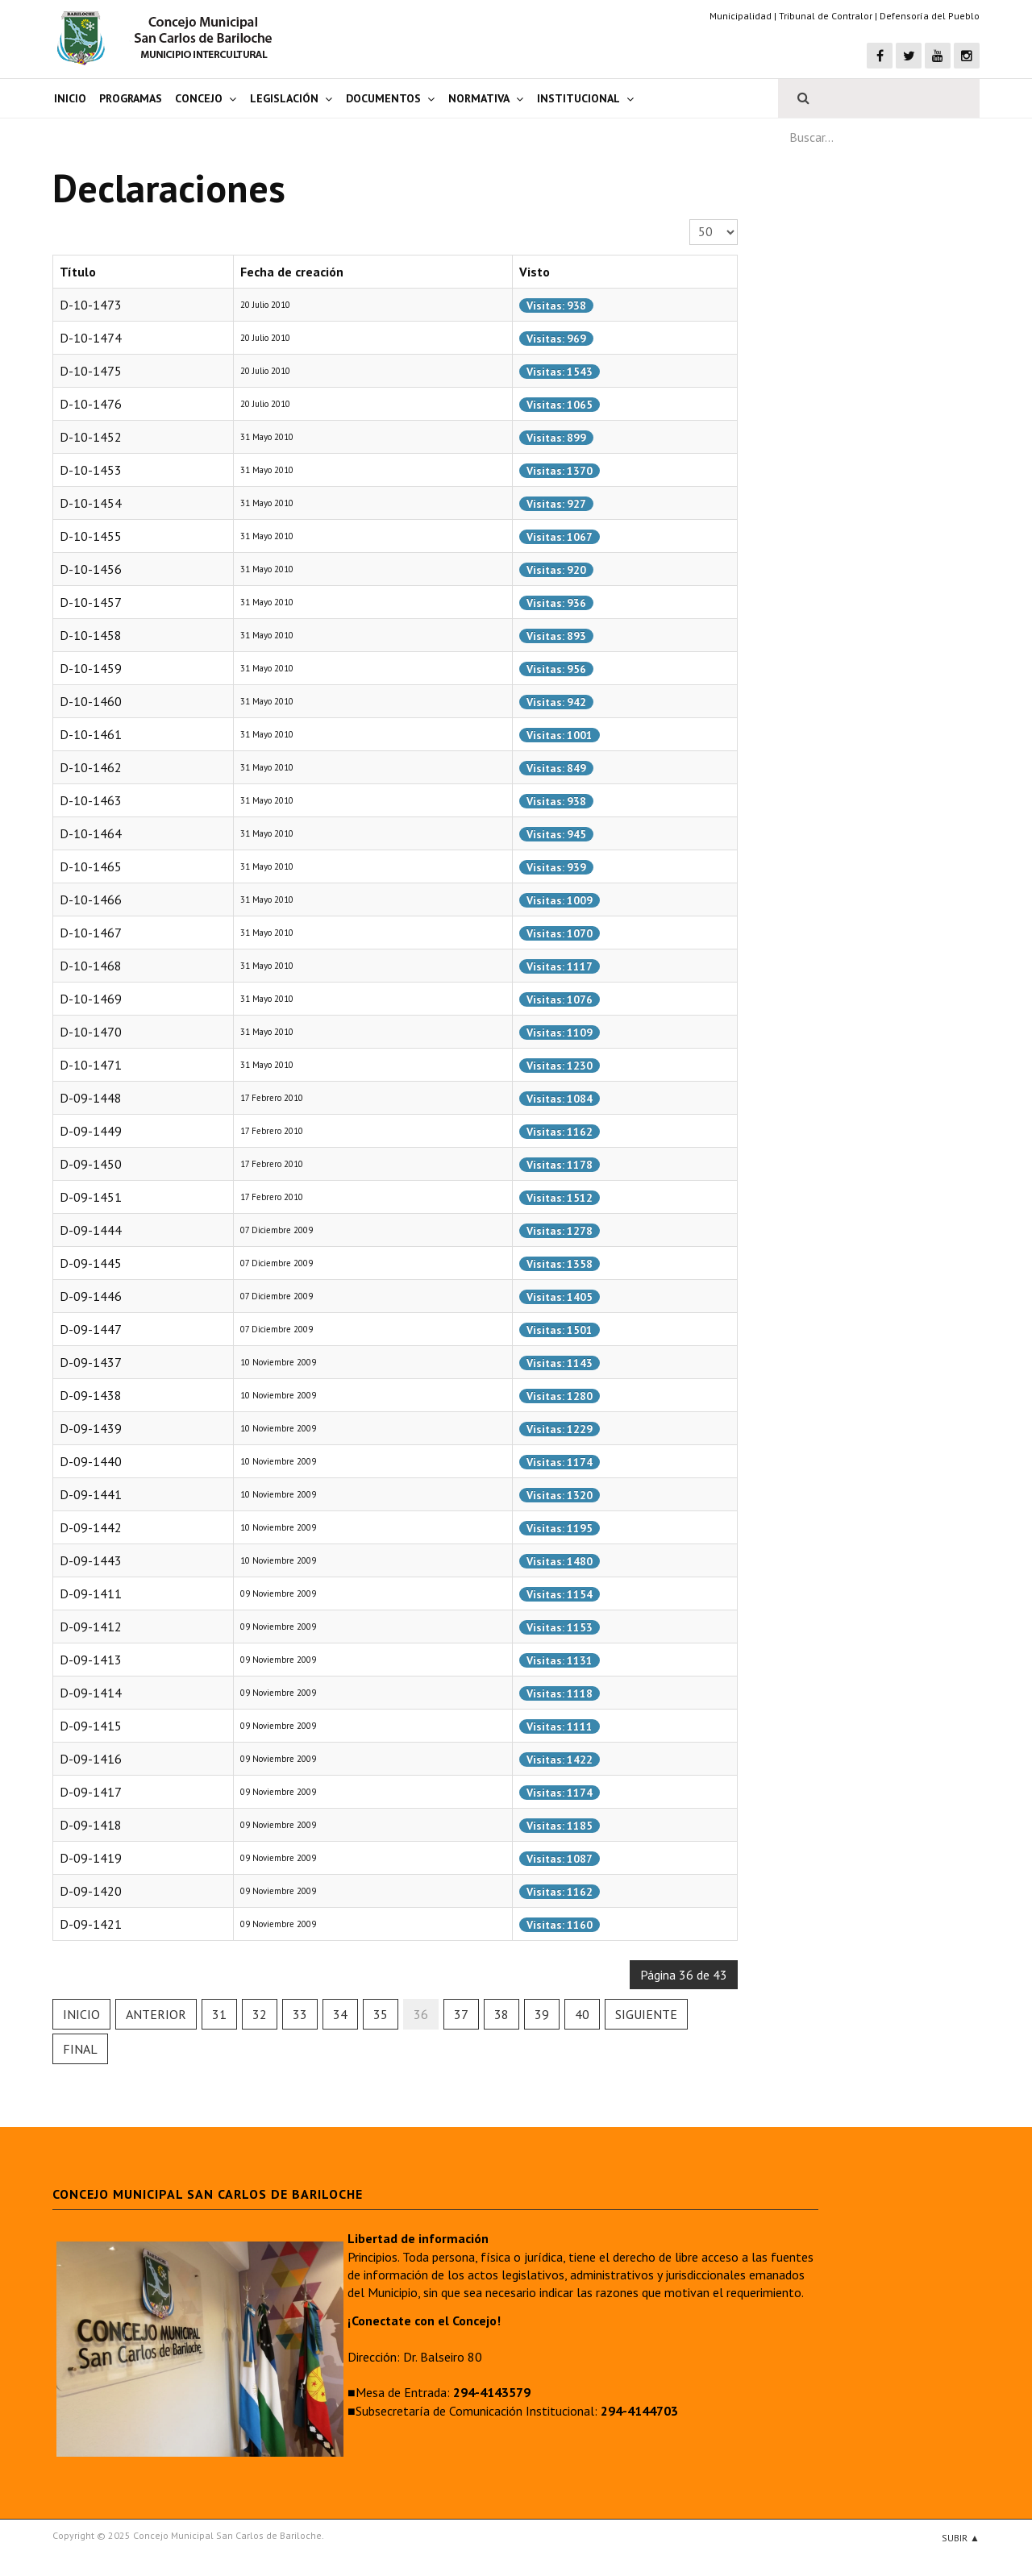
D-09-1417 (91, 1792)
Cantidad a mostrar (689, 219)
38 (501, 2014)
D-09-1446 (91, 1296)
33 (300, 2014)
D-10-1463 (91, 800)
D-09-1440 (91, 1461)
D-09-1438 (91, 1395)
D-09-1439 (91, 1428)
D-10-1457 (91, 602)
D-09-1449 (91, 1131)
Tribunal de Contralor (825, 16)
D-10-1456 (91, 569)
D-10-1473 (91, 305)
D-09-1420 (91, 1891)
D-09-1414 (91, 1693)
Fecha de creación (291, 272)
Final (80, 2049)
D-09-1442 (91, 1527)
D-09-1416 (91, 1759)
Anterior (156, 2014)
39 (542, 2014)
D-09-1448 (91, 1098)
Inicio (70, 98)
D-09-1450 (91, 1164)
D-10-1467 (91, 932)
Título (78, 272)
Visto (534, 272)
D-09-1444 (91, 1230)
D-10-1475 (91, 371)
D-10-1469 (91, 999)
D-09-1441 (91, 1494)
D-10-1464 (91, 833)
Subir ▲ (961, 2538)
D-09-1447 (91, 1329)
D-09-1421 (91, 1924)
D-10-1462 (91, 767)
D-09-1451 (91, 1197)
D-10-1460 (91, 701)
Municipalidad (741, 16)
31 (219, 2014)
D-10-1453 (91, 470)
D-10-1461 (91, 734)
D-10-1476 (91, 404)
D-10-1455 (91, 536)
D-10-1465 (91, 866)
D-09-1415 (91, 1726)
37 (461, 2014)
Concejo (199, 98)
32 (259, 2014)
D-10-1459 (91, 668)
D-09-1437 (91, 1362)
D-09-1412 (91, 1626)
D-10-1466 (91, 899)
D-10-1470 (91, 1032)
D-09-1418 (91, 1825)
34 (340, 2014)
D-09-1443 (91, 1560)
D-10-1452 (91, 437)
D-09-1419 (91, 1858)
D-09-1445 (91, 1263)
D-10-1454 (91, 503)
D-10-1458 (91, 635)
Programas (130, 98)
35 (380, 2014)
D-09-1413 (91, 1660)
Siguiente (646, 2014)
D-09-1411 (91, 1593)
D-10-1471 (91, 1065)
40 (582, 2014)
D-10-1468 (91, 966)
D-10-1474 (91, 338)
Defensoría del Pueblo (930, 16)
